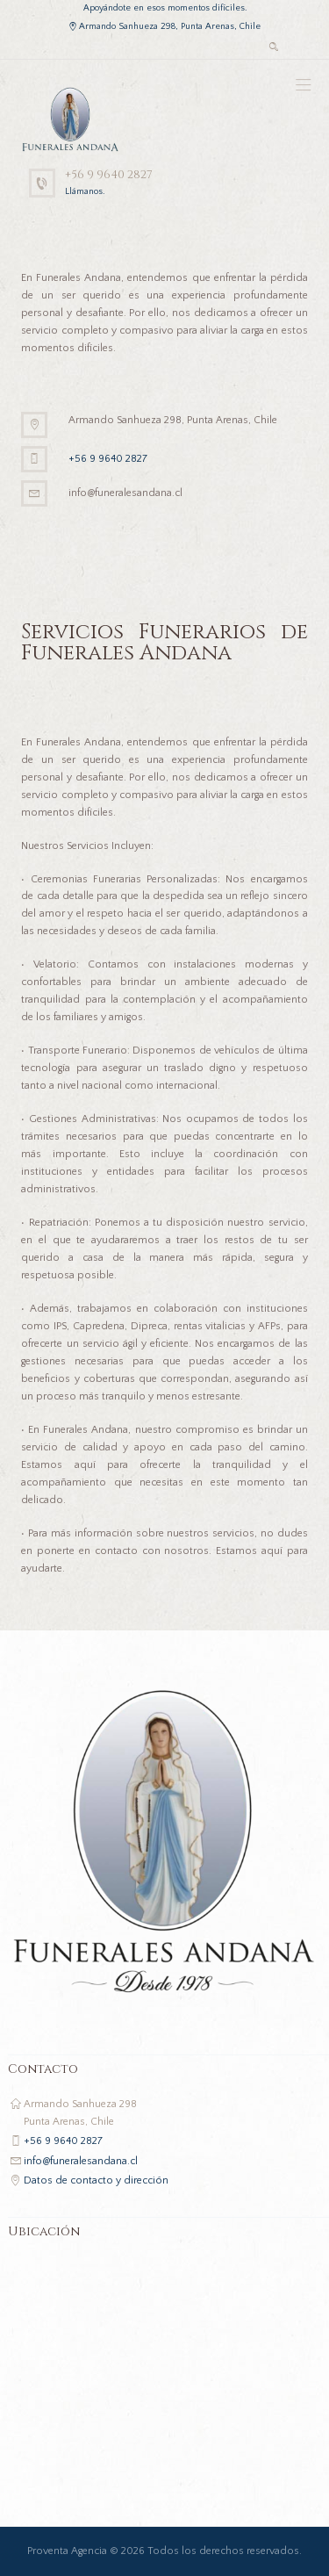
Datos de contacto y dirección (96, 2180)
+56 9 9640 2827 (109, 175)
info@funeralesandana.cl (81, 2161)
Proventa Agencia (67, 2551)
